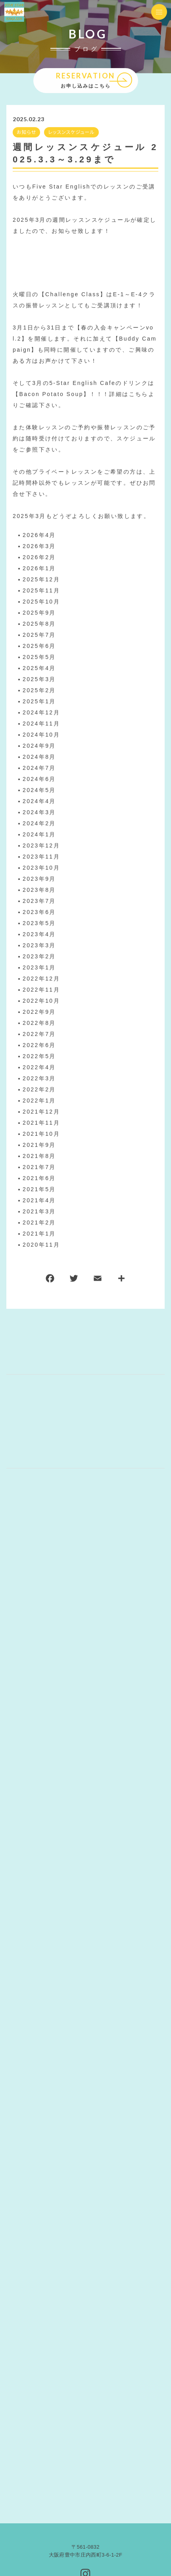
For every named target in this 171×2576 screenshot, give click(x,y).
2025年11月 (41, 591)
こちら (138, 394)
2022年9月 (39, 1012)
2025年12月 (41, 580)
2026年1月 (39, 568)
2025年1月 (39, 702)
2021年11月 (41, 1123)
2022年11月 (41, 990)
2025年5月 (39, 657)
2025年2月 (39, 690)
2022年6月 (39, 1045)
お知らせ (26, 132)
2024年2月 (39, 824)
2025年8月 (39, 624)
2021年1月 (39, 1234)
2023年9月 (39, 879)
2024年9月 (39, 746)
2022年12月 (41, 979)
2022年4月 (39, 1067)
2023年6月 (39, 912)
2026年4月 (39, 535)
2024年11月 (41, 724)
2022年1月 (39, 1101)
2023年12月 (41, 846)
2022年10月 (41, 1001)
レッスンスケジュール (71, 132)
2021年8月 (39, 1156)
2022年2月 (39, 1090)
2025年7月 (39, 635)
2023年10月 (41, 868)
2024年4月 (39, 801)
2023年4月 (39, 934)
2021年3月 (39, 1212)
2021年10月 (41, 1134)
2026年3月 (39, 546)
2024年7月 (39, 768)
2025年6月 (39, 646)
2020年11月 (41, 1245)
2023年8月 (39, 890)
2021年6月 (39, 1178)
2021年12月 (41, 1112)
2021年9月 (39, 1145)
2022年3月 (39, 1079)
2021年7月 (39, 1167)
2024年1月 (39, 835)
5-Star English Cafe (82, 383)
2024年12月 (41, 713)
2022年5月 (39, 1056)
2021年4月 (39, 1201)
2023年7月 (39, 901)
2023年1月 (39, 968)
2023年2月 (39, 957)
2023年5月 (39, 923)
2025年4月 (39, 668)
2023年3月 (39, 945)
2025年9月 (39, 613)
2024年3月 (39, 812)
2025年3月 (39, 679)
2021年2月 (39, 1223)
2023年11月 (41, 857)
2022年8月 (39, 1023)
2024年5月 (39, 790)
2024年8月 (39, 757)
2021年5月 (39, 1189)
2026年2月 (39, 557)
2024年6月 (39, 779)
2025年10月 (41, 602)
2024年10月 (41, 735)
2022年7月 (39, 1034)
